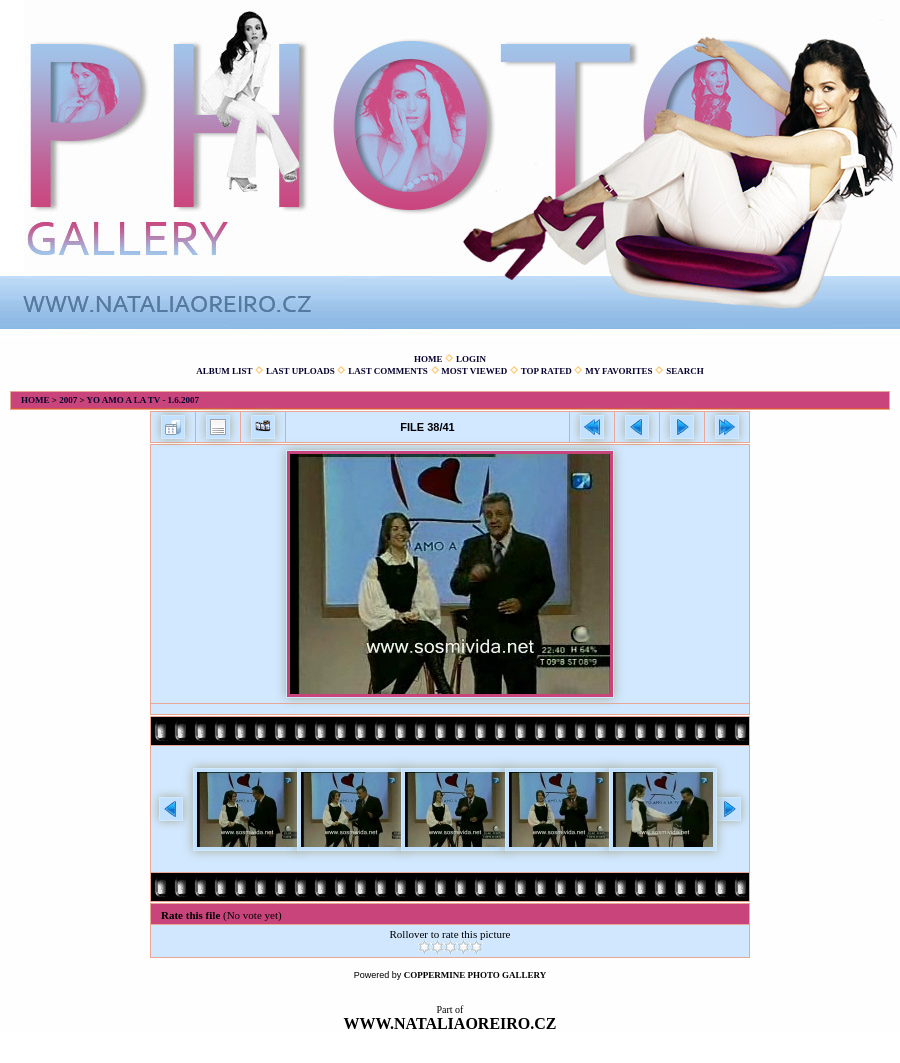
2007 (68, 400)
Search (685, 371)
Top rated (546, 371)
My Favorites (618, 371)
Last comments (388, 371)
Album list (224, 371)
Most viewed (474, 371)
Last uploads (300, 371)
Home (428, 359)
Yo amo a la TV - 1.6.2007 (142, 400)
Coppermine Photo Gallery (475, 975)
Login (471, 359)
